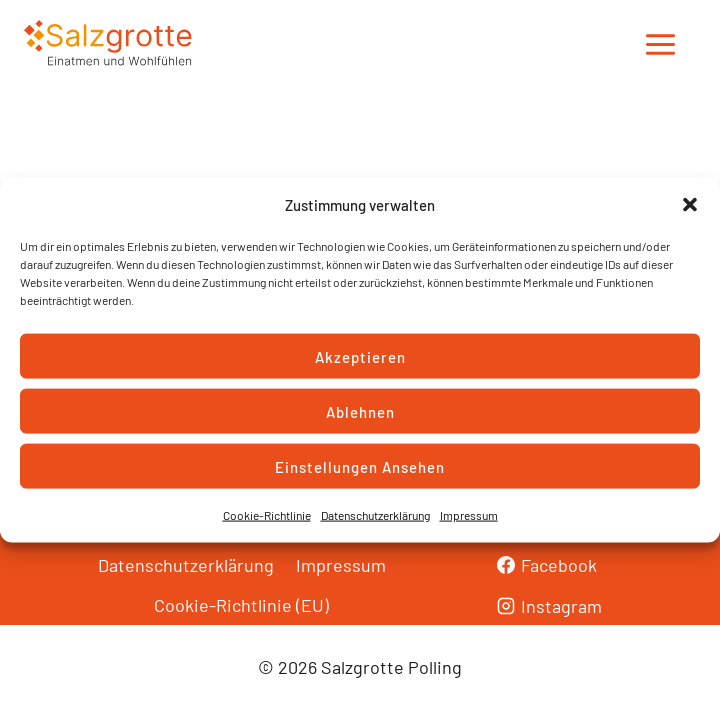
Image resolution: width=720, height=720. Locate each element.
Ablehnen (360, 411)
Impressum (469, 515)
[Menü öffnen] (660, 45)
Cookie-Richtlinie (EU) (241, 605)
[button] (690, 205)
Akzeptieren (360, 356)
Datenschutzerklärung (375, 515)
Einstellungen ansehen (360, 466)
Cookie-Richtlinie (267, 515)
